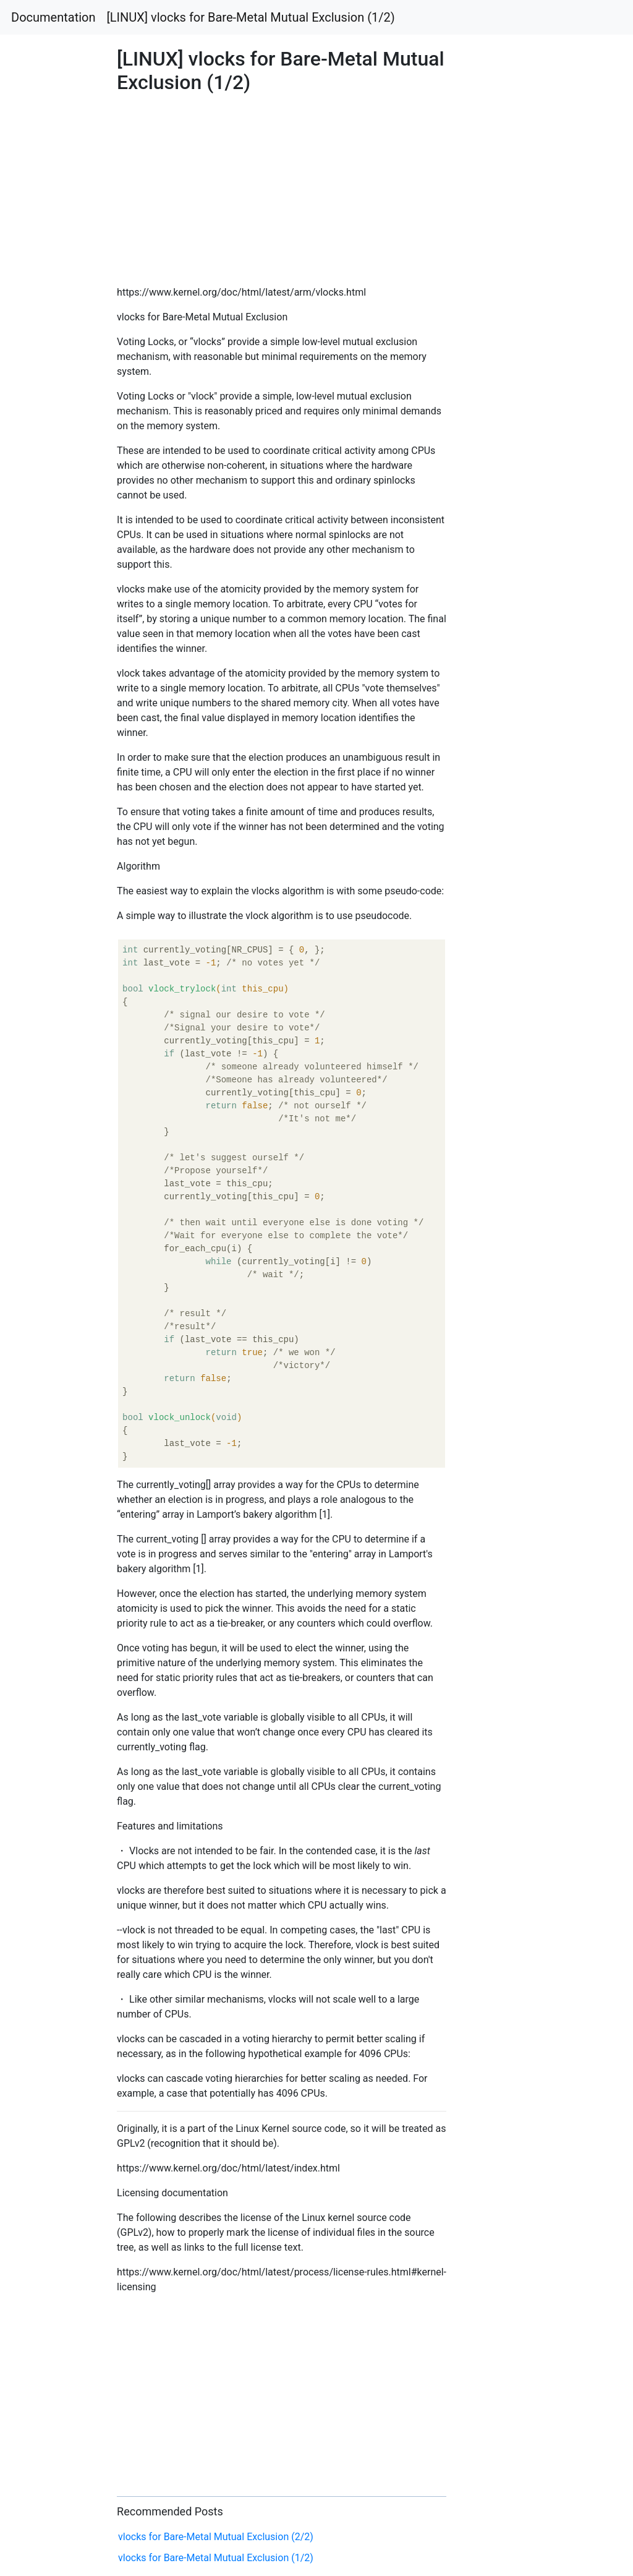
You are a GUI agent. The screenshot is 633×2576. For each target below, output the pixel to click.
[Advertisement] (512, 700)
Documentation (53, 17)
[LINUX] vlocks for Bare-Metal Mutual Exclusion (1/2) (251, 17)
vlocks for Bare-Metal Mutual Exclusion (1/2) (215, 2558)
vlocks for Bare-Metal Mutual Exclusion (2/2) (215, 2537)
